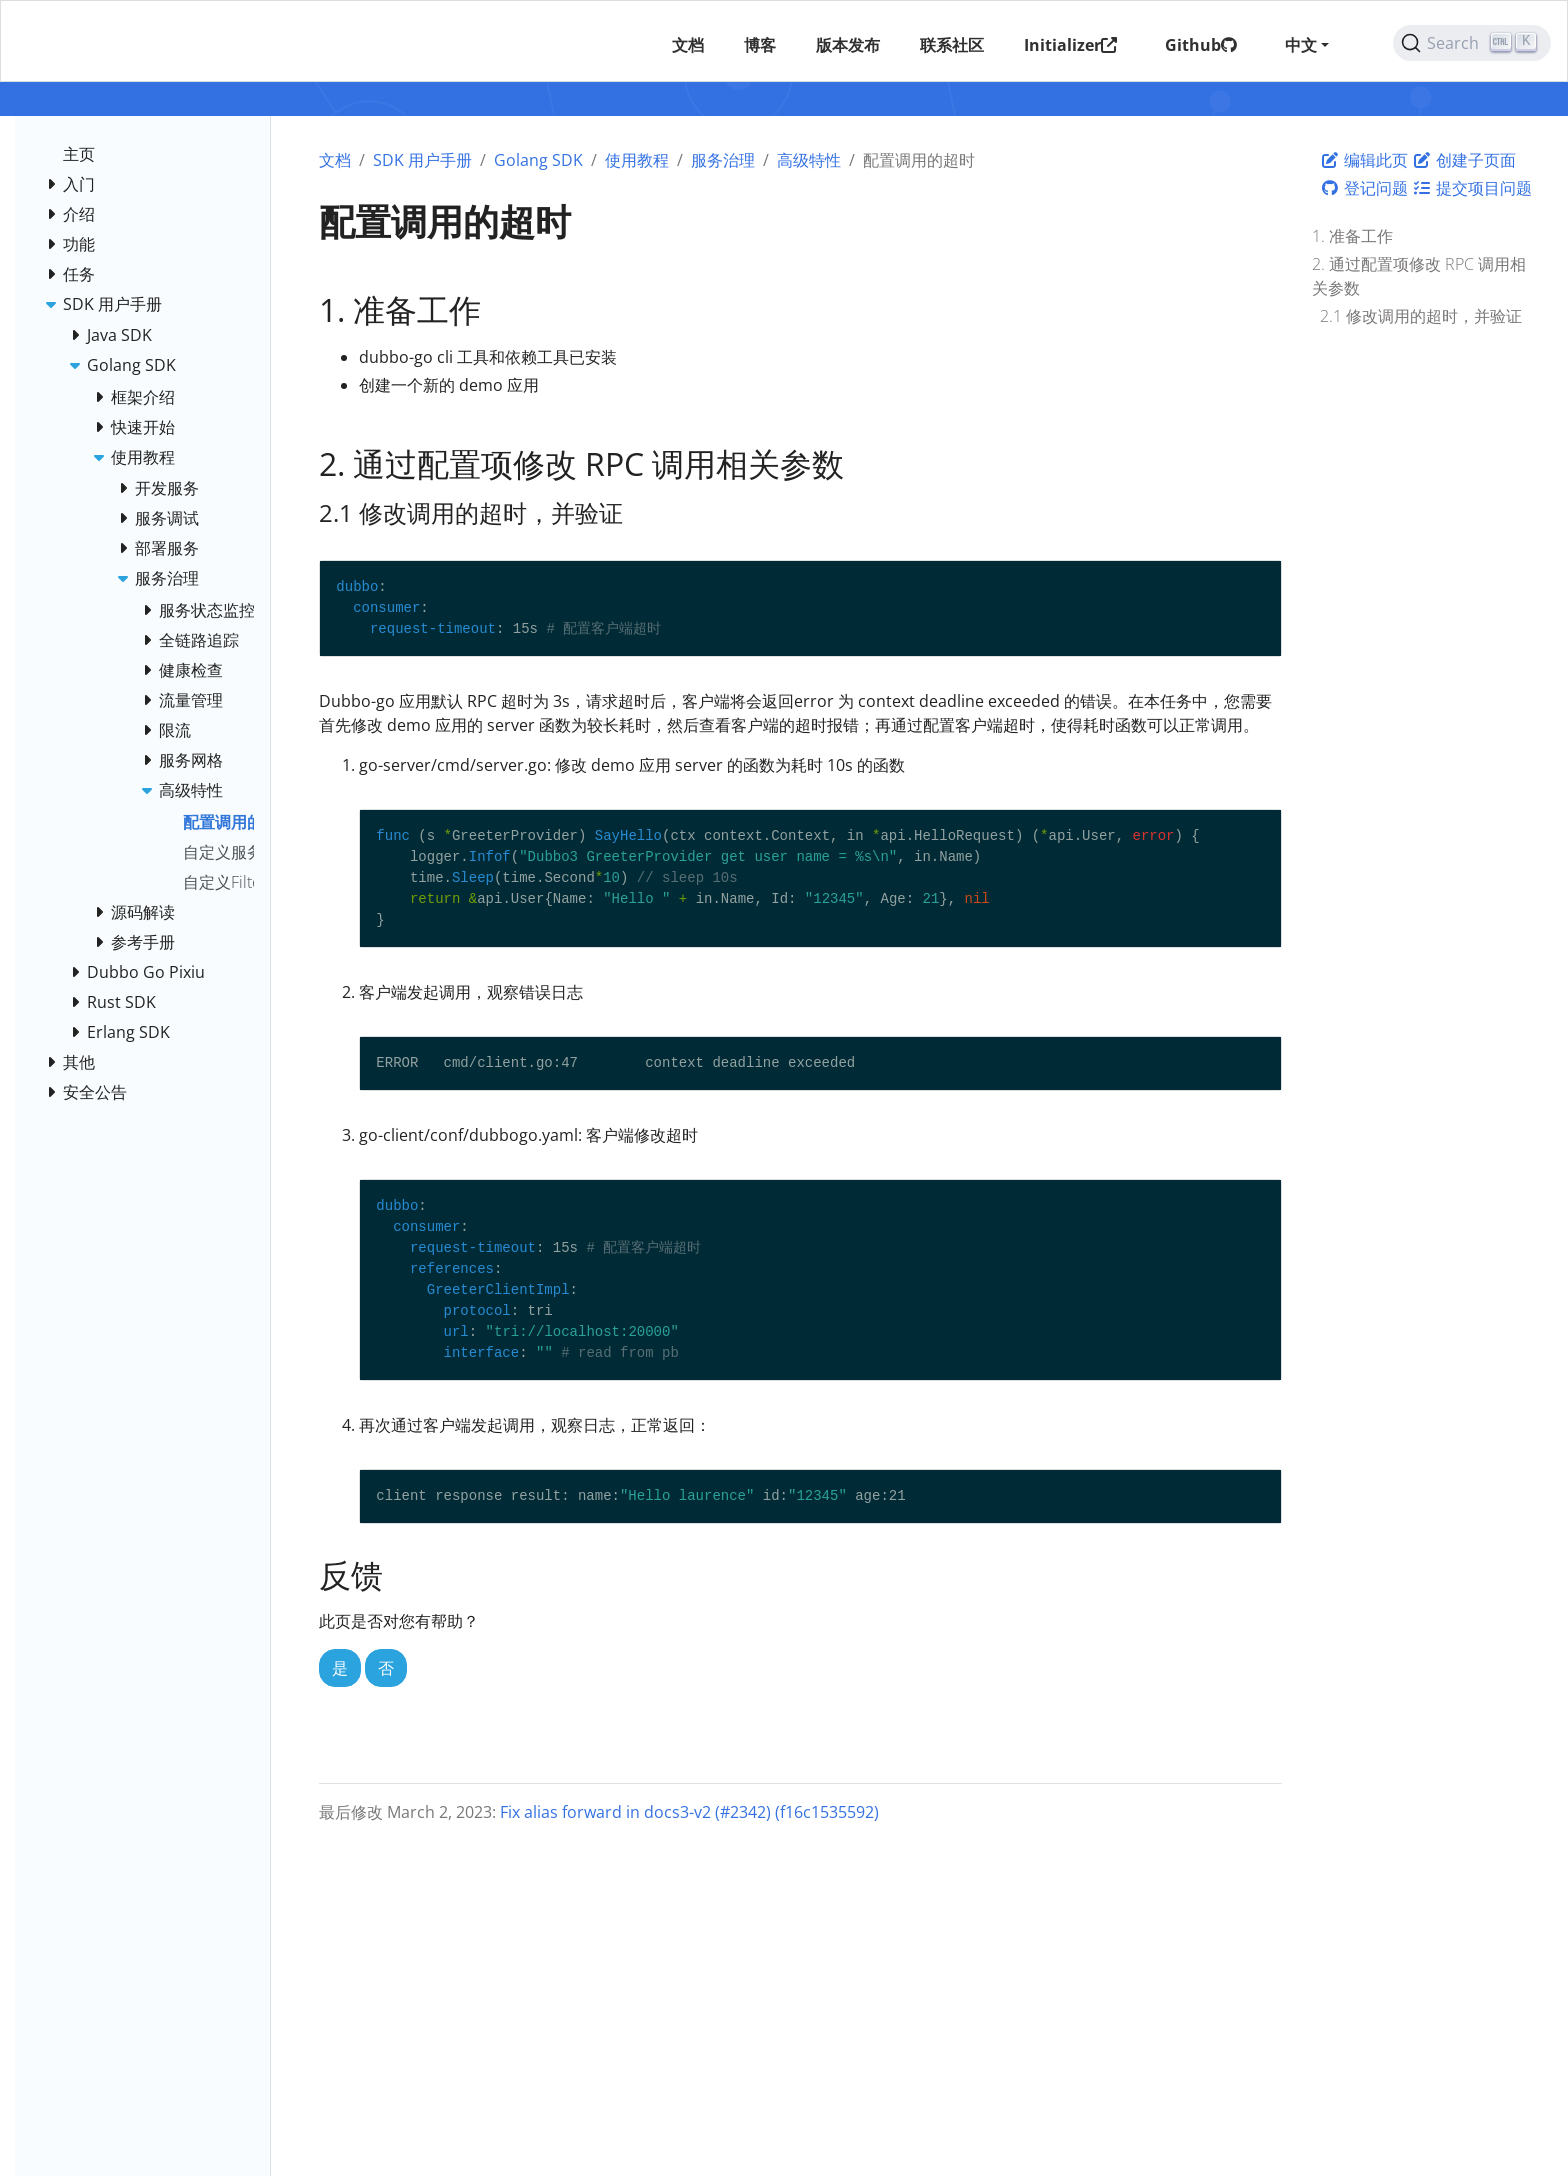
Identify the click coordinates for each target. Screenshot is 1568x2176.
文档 (335, 160)
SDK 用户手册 (422, 160)
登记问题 (1364, 188)
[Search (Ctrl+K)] (1471, 43)
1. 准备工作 (1352, 236)
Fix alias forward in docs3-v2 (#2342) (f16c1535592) (689, 1812)
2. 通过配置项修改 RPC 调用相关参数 (1419, 276)
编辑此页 (1364, 160)
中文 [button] (1300, 45)
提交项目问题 (1472, 188)
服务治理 (723, 160)
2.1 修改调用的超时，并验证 (1421, 316)
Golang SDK (538, 160)
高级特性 (809, 160)
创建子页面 (1464, 160)
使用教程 (637, 160)
